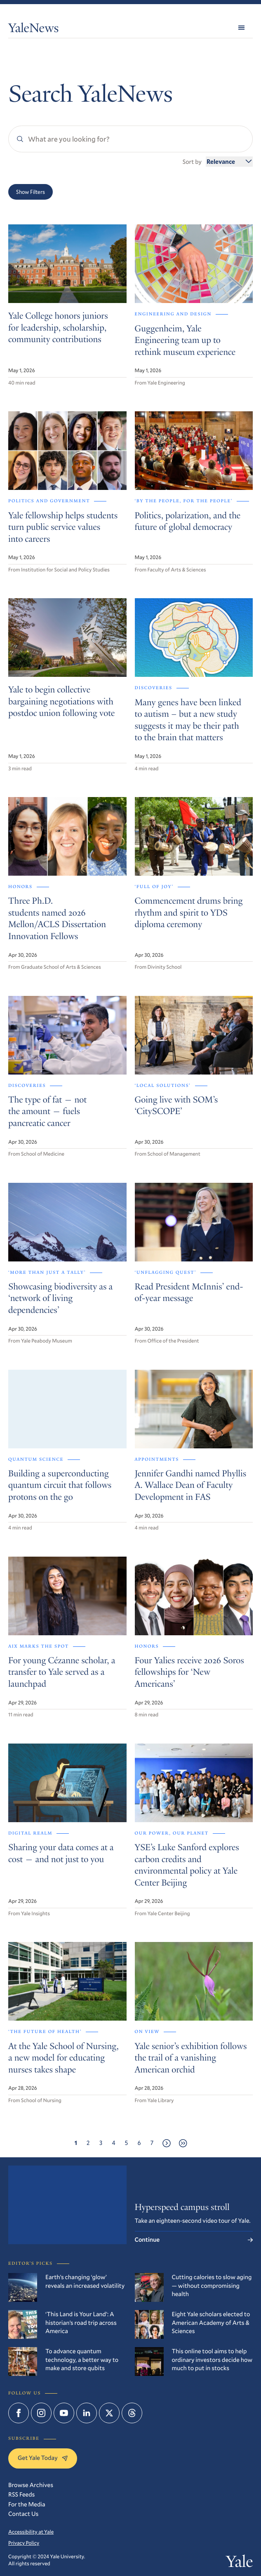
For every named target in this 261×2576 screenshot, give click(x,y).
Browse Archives (30, 2485)
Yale (239, 2563)
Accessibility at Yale (31, 2532)
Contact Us (23, 2514)
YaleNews (33, 29)
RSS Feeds (21, 2494)
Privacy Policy (23, 2543)
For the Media (26, 2504)
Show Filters (30, 192)
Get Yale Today (43, 2458)
